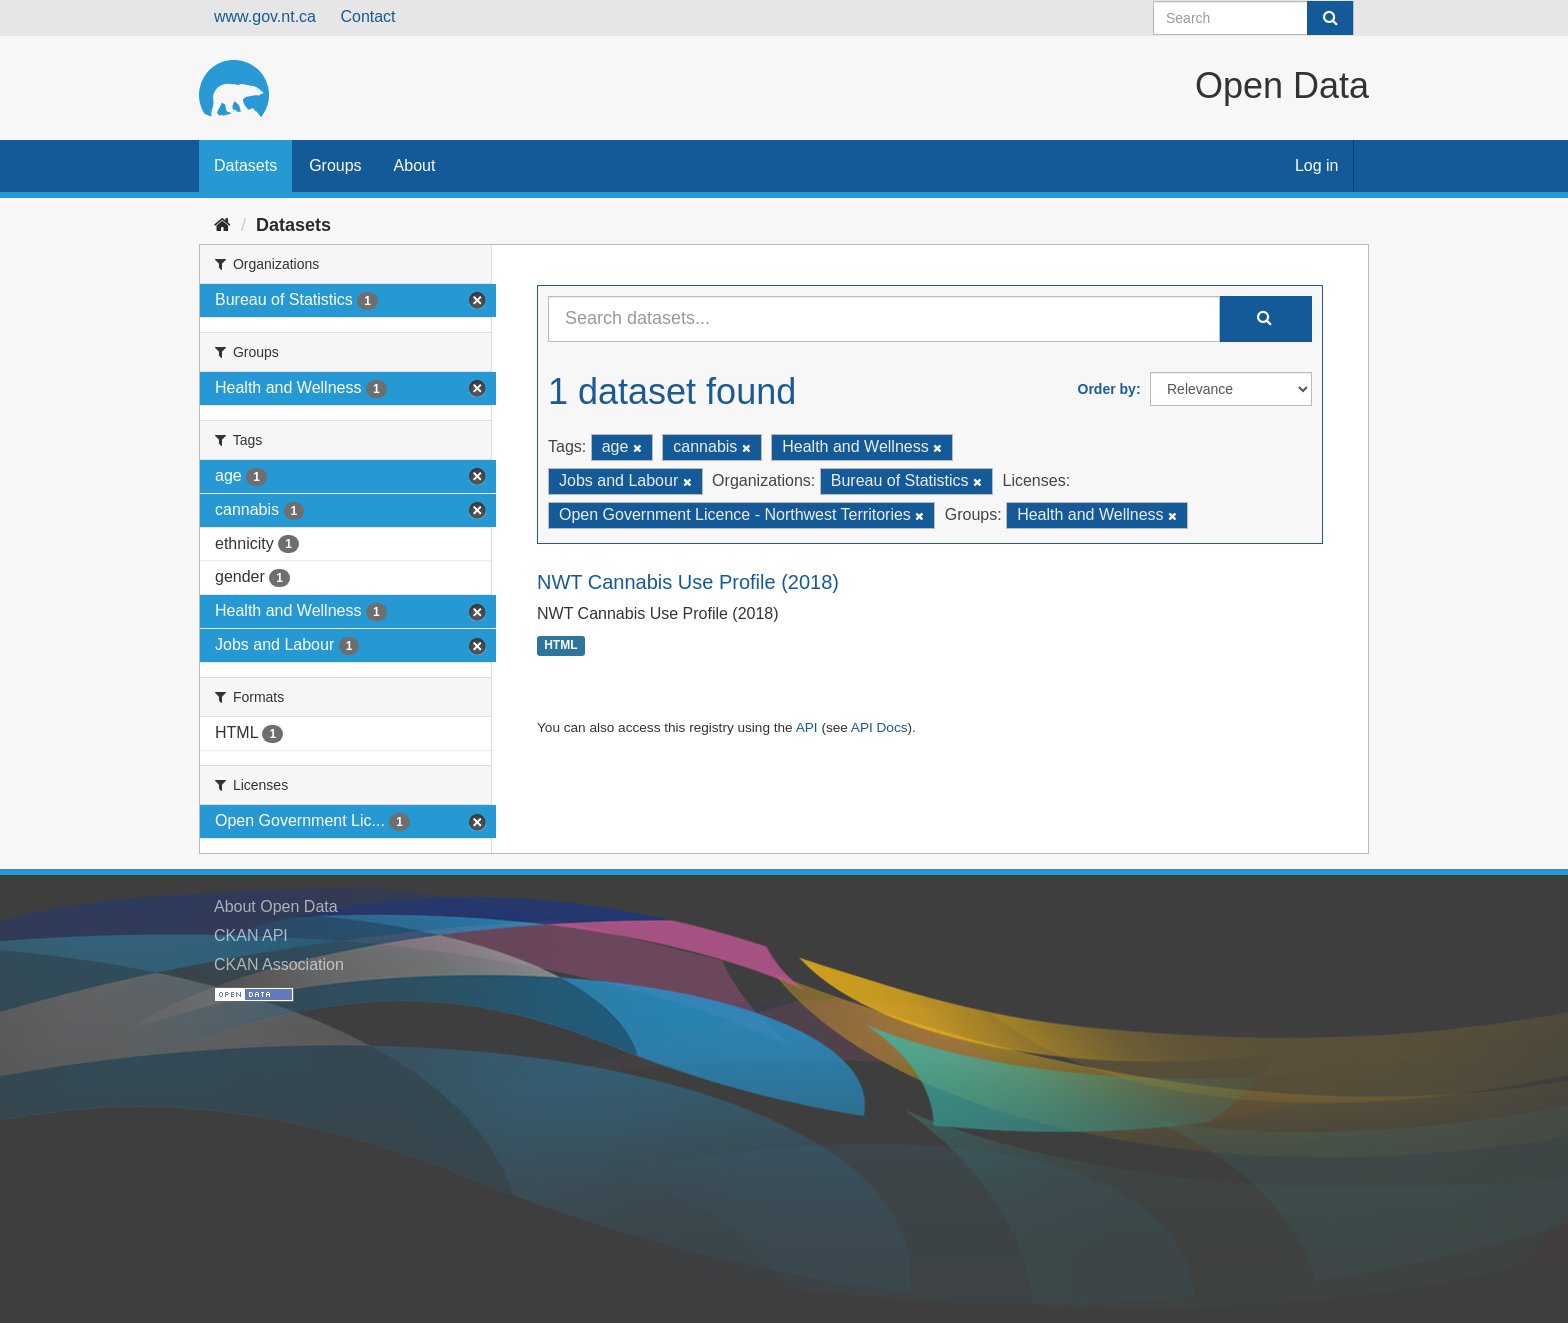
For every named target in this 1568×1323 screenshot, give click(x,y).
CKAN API (251, 935)
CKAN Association (279, 964)
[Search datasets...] (884, 319)
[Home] (222, 225)
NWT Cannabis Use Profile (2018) (688, 582)
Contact (367, 16)
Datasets (245, 165)
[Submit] (1330, 18)
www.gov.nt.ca (265, 16)
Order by (1107, 389)
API (807, 727)
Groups (335, 165)
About (415, 165)
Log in (1317, 165)
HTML (560, 646)
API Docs (879, 727)
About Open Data (276, 906)
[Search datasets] (1253, 18)
